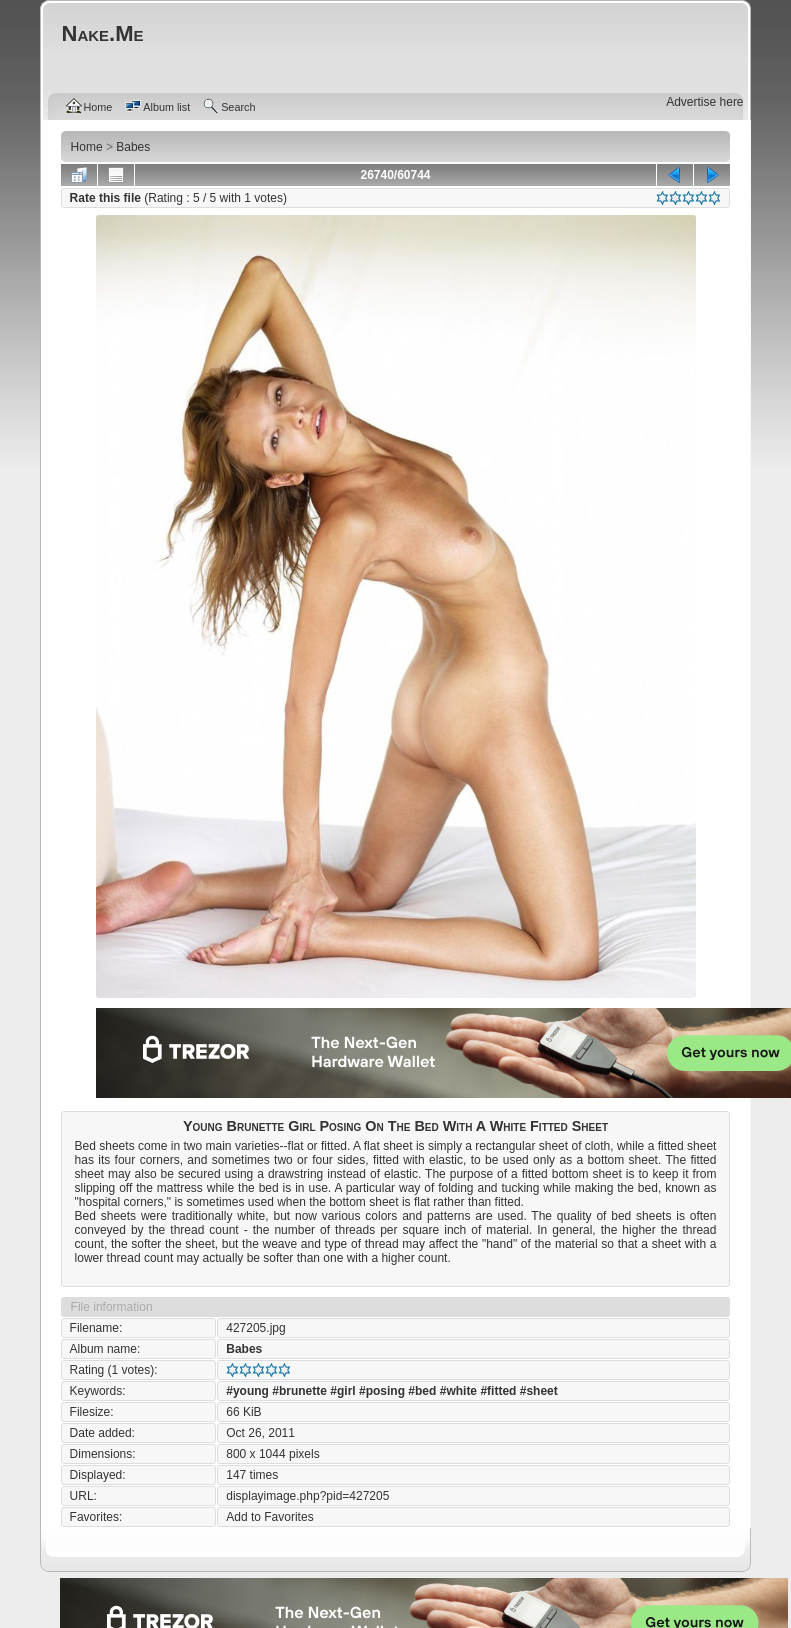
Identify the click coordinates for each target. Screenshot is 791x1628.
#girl (342, 1391)
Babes (244, 1349)
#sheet (539, 1391)
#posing (382, 1391)
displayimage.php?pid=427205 (307, 1496)
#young (247, 1391)
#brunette (299, 1391)
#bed (422, 1391)
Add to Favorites (269, 1517)
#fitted (498, 1391)
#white (458, 1391)
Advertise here (704, 102)
